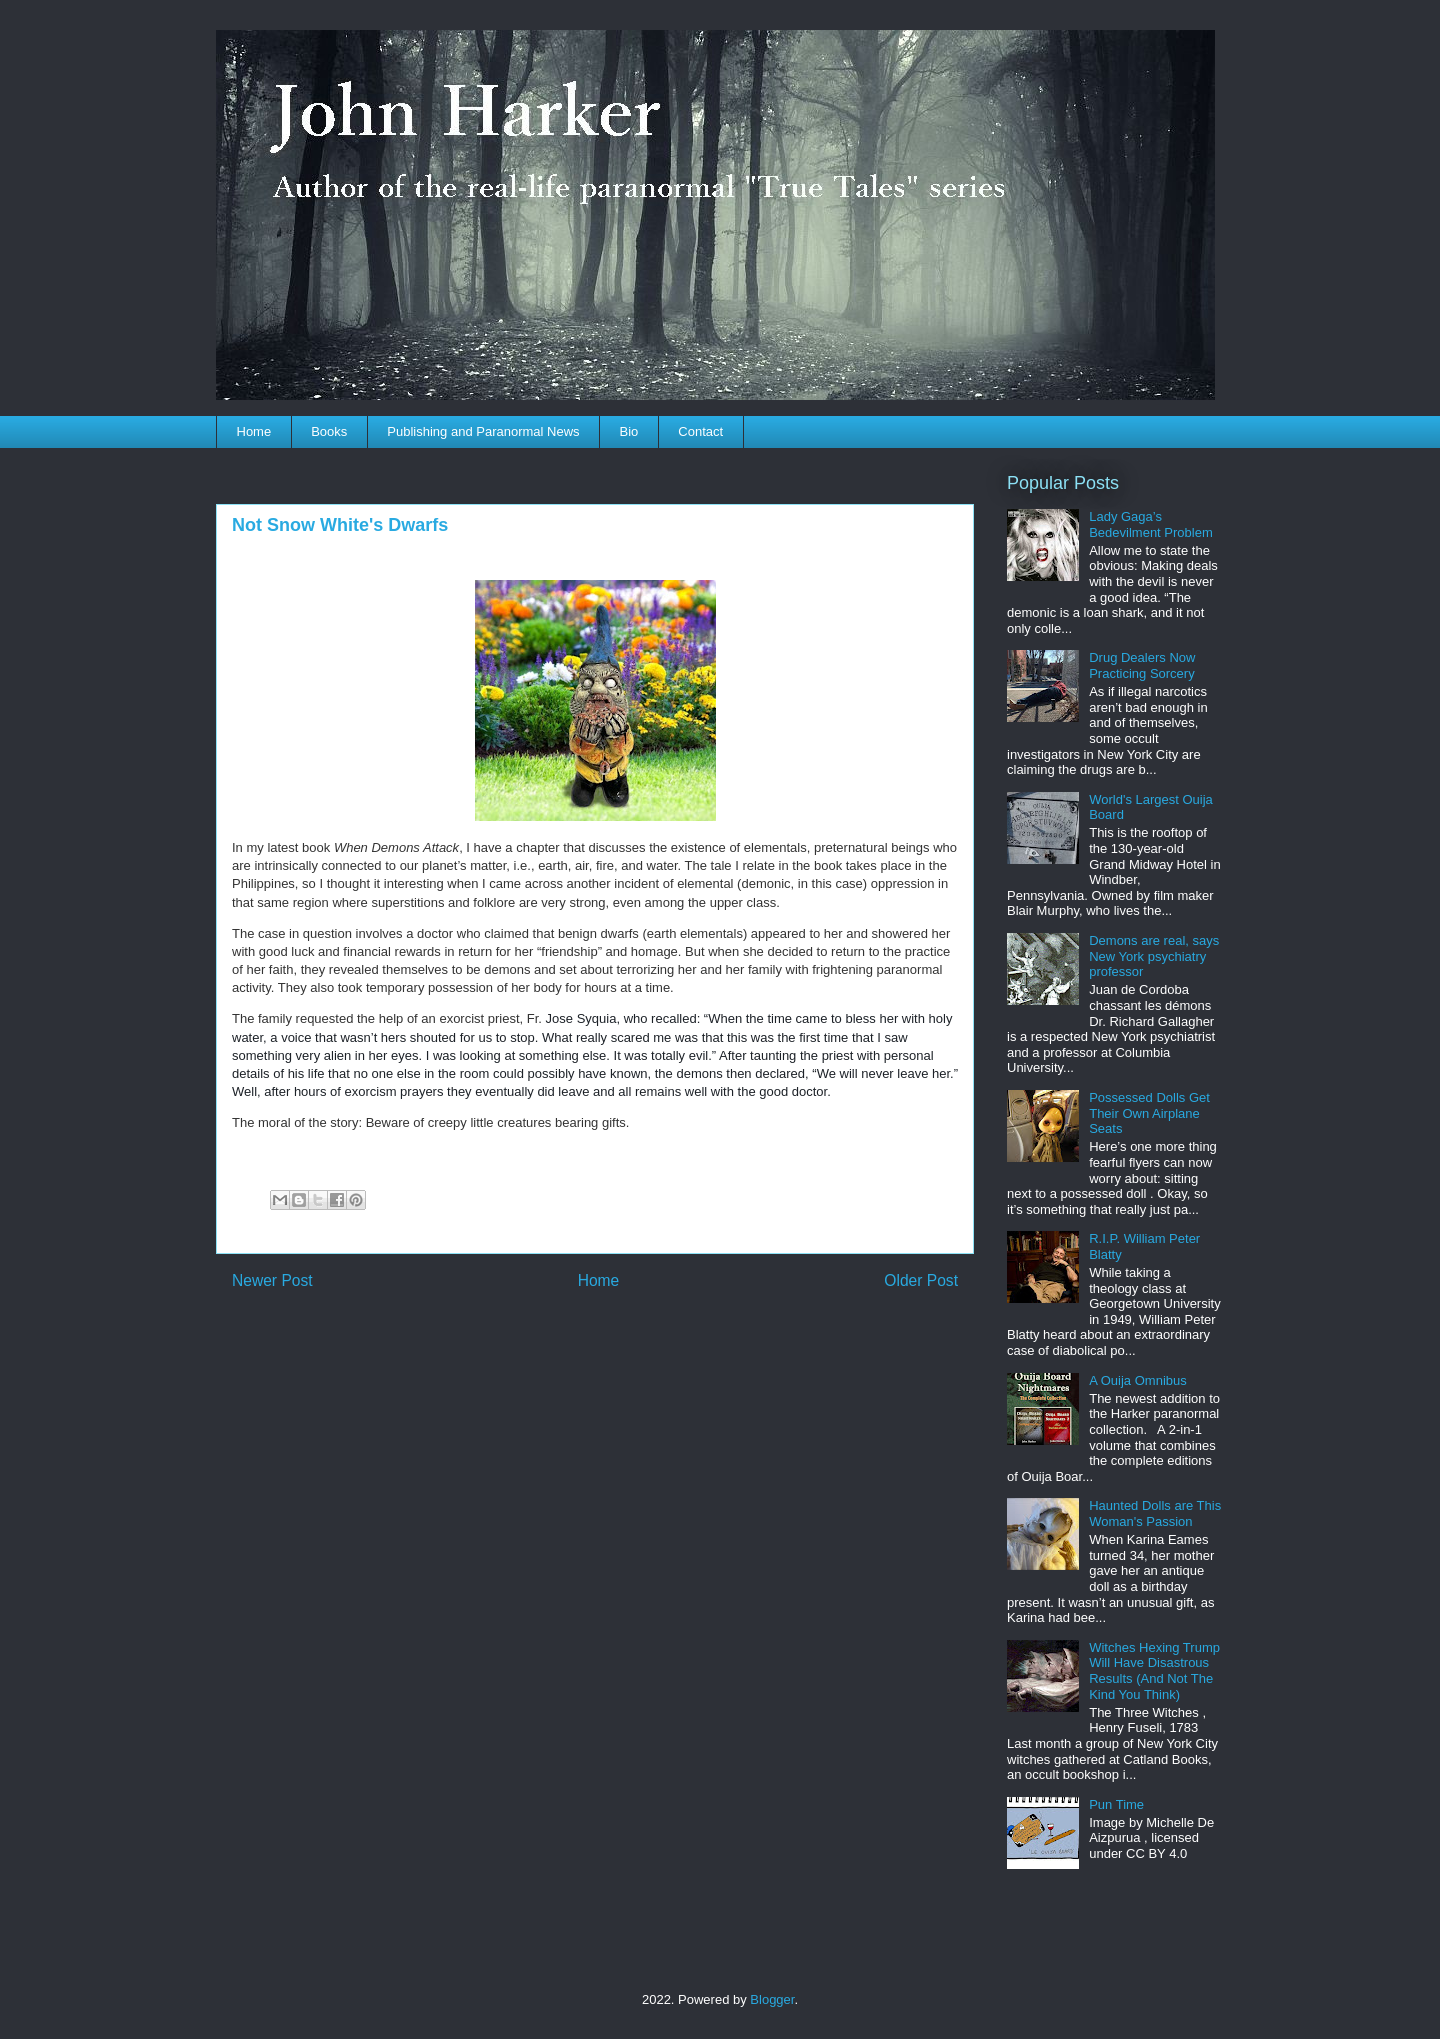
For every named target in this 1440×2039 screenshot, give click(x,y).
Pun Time (1116, 1804)
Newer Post (272, 1280)
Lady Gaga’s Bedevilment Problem (1151, 524)
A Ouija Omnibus (1138, 1380)
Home (254, 431)
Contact (700, 431)
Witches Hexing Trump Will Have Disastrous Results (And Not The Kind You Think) (1154, 1671)
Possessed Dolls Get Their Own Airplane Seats (1149, 1113)
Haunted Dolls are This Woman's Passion (1155, 1513)
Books (329, 431)
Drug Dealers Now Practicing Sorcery (1142, 665)
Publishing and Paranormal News (483, 431)
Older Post (921, 1280)
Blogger (772, 1999)
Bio (629, 431)
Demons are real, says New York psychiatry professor (1154, 956)
